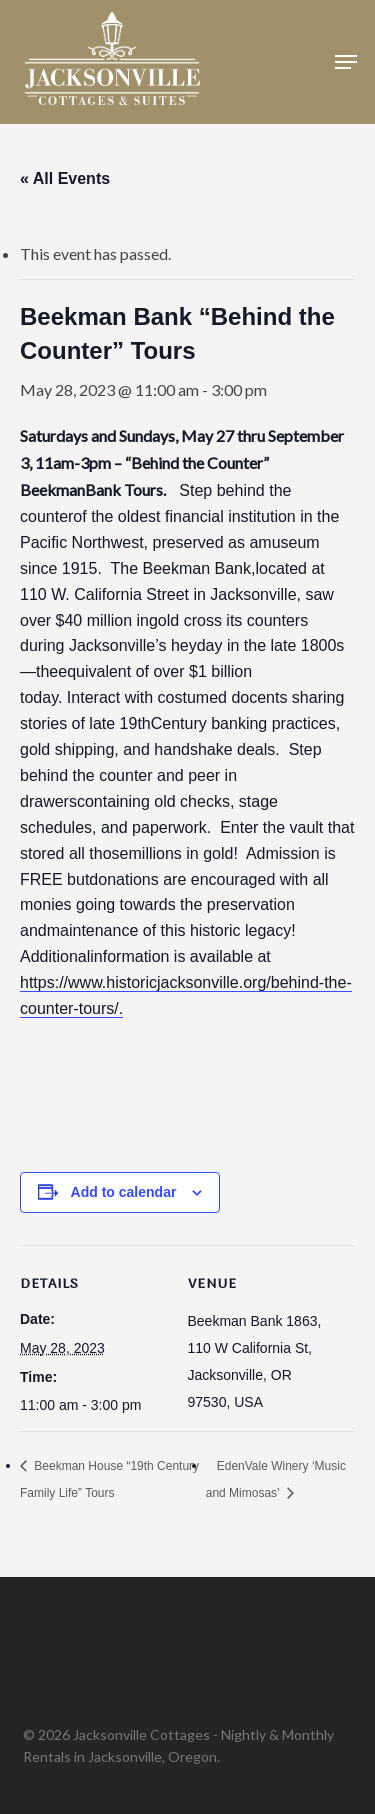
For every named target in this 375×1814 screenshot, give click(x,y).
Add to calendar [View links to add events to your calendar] (124, 1192)
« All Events (65, 178)
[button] (346, 62)
